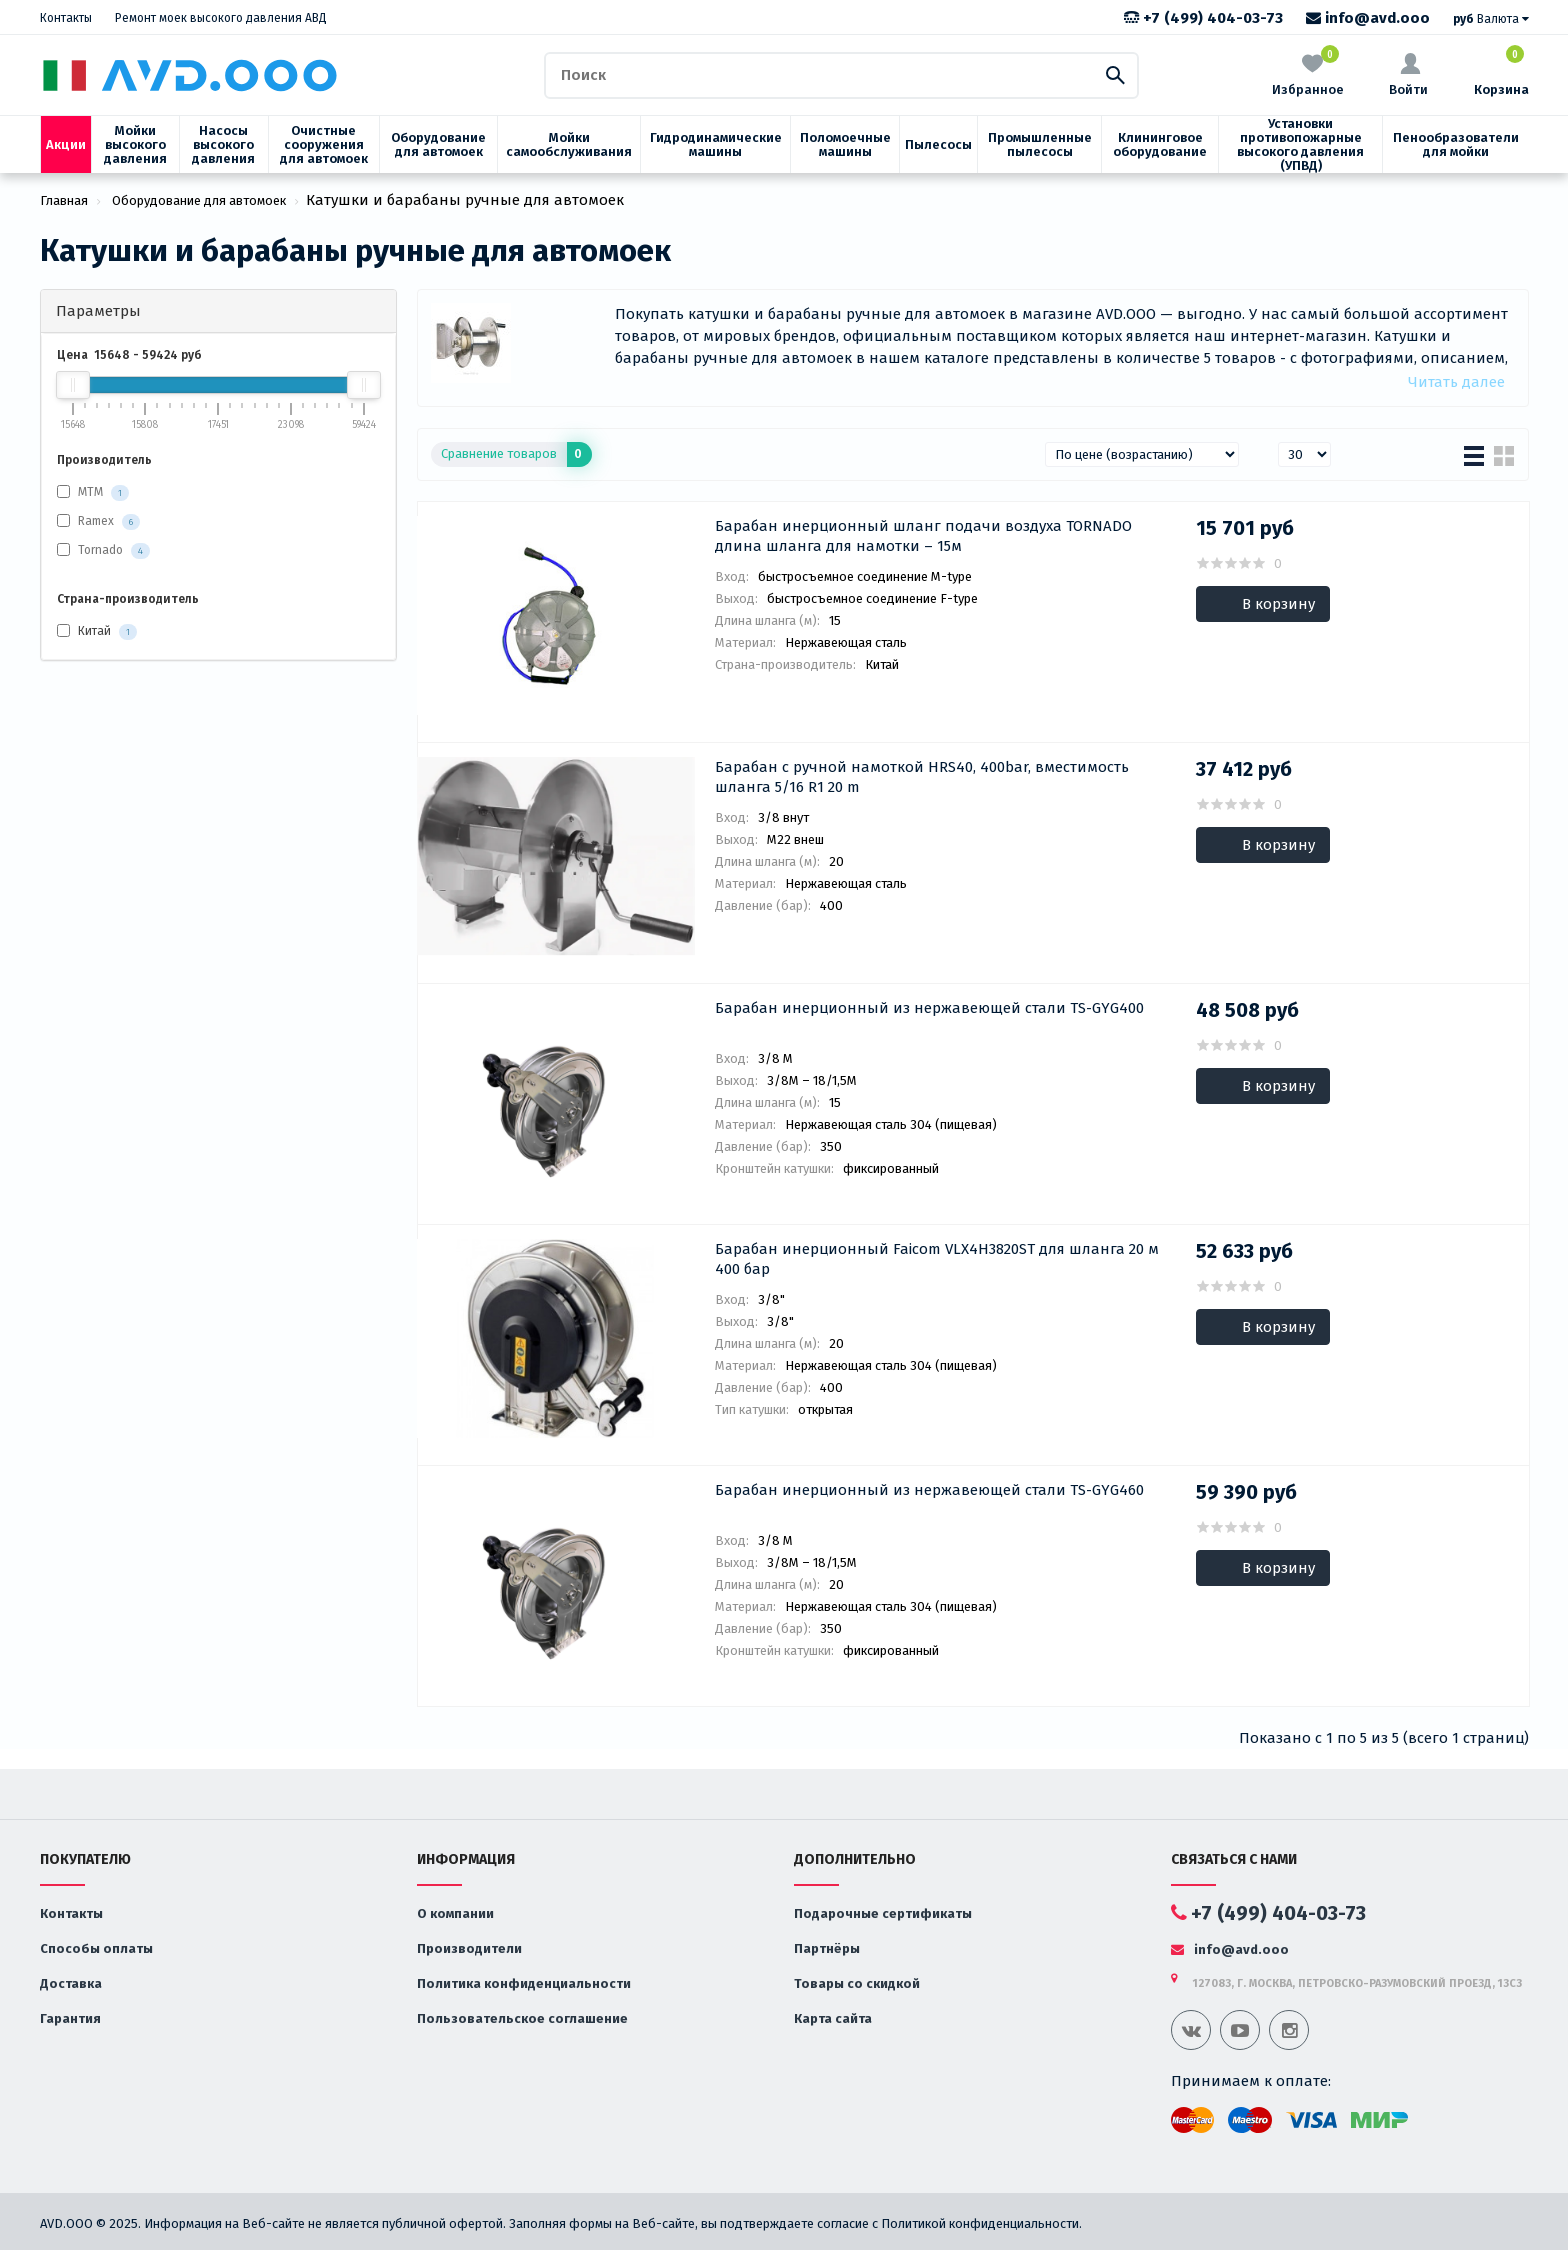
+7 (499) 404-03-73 (1203, 18)
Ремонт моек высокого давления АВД (221, 18)
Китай (97, 632)
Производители (469, 1948)
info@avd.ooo (1368, 18)
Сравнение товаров (516, 454)
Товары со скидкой (857, 1983)
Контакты (66, 18)
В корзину (1278, 604)
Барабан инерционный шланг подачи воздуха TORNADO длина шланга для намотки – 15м (923, 536)
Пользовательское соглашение (522, 2018)
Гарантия (70, 2018)
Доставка (71, 1983)
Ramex (96, 521)
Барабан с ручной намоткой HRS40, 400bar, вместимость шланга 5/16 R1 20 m (922, 777)
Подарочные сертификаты (883, 1913)
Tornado (100, 550)
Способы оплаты (96, 1948)
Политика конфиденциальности (524, 1983)
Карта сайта (833, 2018)
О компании (455, 1913)
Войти (1408, 75)
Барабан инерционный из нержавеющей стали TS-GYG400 (929, 1008)
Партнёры (827, 1948)
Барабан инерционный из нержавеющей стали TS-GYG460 (929, 1490)
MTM (90, 492)
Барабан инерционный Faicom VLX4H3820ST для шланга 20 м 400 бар (937, 1259)
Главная (64, 200)
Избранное (1308, 73)
